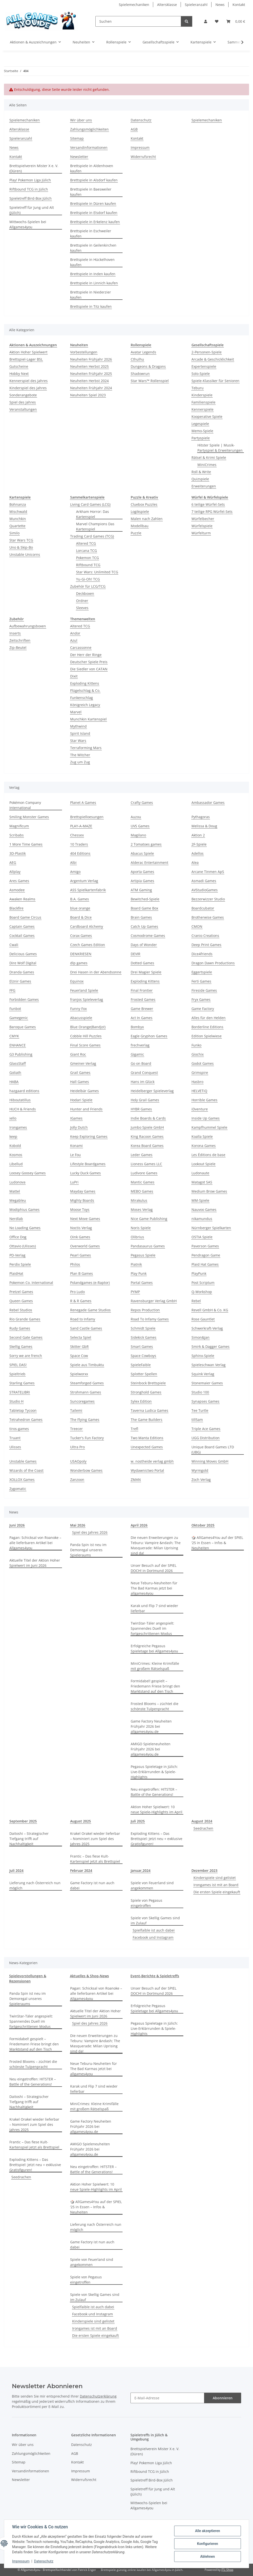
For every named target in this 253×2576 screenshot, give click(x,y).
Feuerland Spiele (84, 990)
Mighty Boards (82, 1200)
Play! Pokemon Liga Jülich (30, 180)
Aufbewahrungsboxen (27, 626)
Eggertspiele (201, 972)
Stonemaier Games (207, 1383)
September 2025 (23, 1821)
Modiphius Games (24, 1209)
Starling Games (22, 1383)
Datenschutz (43, 2561)
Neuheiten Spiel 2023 (88, 395)
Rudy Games (19, 1328)
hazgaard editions (24, 1090)
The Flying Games (84, 1419)
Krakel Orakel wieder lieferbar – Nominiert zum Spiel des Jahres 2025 (95, 1838)
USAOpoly (78, 1461)
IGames (76, 1118)
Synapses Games (205, 1401)
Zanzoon (77, 1479)
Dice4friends (201, 953)
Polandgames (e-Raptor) (90, 1282)
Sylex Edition (141, 1401)
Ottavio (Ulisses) (22, 1246)
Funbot (15, 1008)
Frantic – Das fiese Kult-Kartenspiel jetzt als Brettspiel (95, 1859)
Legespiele (200, 423)
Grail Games (80, 1072)
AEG (12, 862)
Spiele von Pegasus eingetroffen (146, 1903)
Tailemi (76, 1410)
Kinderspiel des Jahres (28, 388)
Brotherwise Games (207, 917)
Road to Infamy (82, 1319)
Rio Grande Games (24, 1319)
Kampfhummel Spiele (209, 1127)
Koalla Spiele (202, 1136)
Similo (14, 533)
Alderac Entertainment (149, 862)
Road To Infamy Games (150, 1319)
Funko (196, 1045)
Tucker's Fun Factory (87, 1437)
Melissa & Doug (204, 826)
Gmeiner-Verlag (83, 1063)
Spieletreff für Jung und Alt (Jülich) (31, 210)
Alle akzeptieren (207, 2531)
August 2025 (80, 1821)
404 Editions (80, 853)
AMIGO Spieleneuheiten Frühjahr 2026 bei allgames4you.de (150, 1749)
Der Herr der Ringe (86, 654)
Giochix (197, 1054)
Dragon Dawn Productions (213, 963)
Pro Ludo (77, 1291)
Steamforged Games (87, 1383)
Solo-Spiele (200, 373)
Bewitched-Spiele (145, 899)
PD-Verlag (17, 1255)
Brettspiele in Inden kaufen (92, 273)
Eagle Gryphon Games (149, 1036)
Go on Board (141, 1063)
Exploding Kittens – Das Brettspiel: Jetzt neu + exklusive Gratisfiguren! (156, 1838)
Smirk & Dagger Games (210, 1346)
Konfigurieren (207, 2544)
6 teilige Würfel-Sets (208, 504)
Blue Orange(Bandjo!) (87, 1027)
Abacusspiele (81, 1017)
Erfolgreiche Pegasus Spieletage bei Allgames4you (154, 1648)
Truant (15, 1437)
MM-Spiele (200, 1200)
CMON (196, 926)
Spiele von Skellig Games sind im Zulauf (155, 1920)
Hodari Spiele (81, 1100)
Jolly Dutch (79, 1127)
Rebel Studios (20, 1310)
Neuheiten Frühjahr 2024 (91, 388)
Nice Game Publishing (149, 1218)
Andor (75, 633)
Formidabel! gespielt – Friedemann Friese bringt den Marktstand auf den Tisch (155, 1686)
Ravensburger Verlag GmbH (154, 1300)
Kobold (15, 1145)
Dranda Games (21, 972)
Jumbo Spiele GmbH (147, 1127)
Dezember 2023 (204, 1870)
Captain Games (22, 926)
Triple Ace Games (205, 1428)
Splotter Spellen (144, 1374)
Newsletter (79, 156)
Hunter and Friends (86, 1109)
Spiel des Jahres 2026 (89, 1532)
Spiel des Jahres (22, 402)
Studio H (16, 1401)
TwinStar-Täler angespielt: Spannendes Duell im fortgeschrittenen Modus (152, 1628)
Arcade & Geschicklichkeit (212, 359)
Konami (76, 1145)
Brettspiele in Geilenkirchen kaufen (93, 248)
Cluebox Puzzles (144, 504)
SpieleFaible (141, 1364)
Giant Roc (78, 1054)
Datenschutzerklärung (98, 2396)
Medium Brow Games (209, 1191)
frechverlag (140, 1045)
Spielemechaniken (134, 4)
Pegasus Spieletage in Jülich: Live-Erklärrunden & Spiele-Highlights (154, 1771)
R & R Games (80, 1300)
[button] (205, 21)
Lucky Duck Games (85, 1173)
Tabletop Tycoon (23, 1410)
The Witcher (80, 755)
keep (13, 1136)
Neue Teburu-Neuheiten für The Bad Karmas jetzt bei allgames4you (154, 1588)
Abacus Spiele (142, 853)
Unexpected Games (147, 1447)
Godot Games (202, 1063)
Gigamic (137, 1054)
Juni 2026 (17, 1525)
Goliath (15, 1072)
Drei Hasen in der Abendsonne (95, 972)
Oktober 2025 (202, 1525)
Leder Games (141, 1154)
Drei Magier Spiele (146, 972)
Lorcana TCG (86, 550)
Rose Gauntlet (203, 1319)
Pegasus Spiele (143, 1255)
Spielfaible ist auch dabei (154, 1930)
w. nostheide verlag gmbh (152, 1461)
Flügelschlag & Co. (85, 690)
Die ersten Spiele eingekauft (216, 1892)
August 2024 (201, 1821)
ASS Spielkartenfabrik (88, 890)
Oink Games (80, 1237)
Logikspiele (140, 511)
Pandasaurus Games (148, 1246)
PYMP (135, 1291)
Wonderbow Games (86, 1470)
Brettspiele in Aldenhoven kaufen (91, 168)
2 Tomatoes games (146, 844)
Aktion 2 (198, 835)
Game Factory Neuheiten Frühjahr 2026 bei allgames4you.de (151, 1726)
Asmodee (17, 890)
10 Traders (79, 844)
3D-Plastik (17, 853)
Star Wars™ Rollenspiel (150, 380)
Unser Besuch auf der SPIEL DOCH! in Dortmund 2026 (153, 1568)
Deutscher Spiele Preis (88, 661)
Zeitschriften (19, 640)
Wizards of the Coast (26, 1470)
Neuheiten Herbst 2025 (89, 366)
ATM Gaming (141, 890)
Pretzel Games (21, 1291)
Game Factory (202, 1008)
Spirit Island (80, 733)
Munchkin (17, 518)
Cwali (13, 944)
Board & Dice (81, 917)
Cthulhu (137, 359)
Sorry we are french (25, 1355)
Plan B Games (81, 1273)
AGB (134, 129)
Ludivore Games (144, 1173)
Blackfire (16, 908)
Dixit (74, 676)
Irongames (18, 1127)
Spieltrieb (17, 1374)
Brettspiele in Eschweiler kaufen (90, 233)
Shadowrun (140, 373)
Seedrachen (203, 1828)
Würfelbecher (202, 518)
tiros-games (19, 1428)
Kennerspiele (202, 409)
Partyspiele (200, 438)
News (220, 4)
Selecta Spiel (80, 1337)
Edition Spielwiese (206, 1036)
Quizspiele (200, 479)
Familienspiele (203, 402)
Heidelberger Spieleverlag (152, 1090)
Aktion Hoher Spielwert (28, 352)
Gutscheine (18, 366)
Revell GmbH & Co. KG (209, 1310)
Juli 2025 (138, 1821)
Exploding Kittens (84, 683)
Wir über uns (81, 120)
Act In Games (141, 1017)
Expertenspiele (203, 366)
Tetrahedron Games (25, 1419)
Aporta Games (142, 871)
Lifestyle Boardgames (87, 1164)
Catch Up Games (144, 926)
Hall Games (79, 1081)
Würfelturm (201, 533)
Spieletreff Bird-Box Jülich (30, 198)
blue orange (80, 908)
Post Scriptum (202, 1282)
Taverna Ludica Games (149, 1410)
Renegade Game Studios (90, 1310)
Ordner (82, 600)
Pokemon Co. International (31, 1282)
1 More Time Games (25, 844)
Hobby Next (19, 373)
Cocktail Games (22, 935)
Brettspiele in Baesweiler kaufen (90, 192)
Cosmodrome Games (148, 935)
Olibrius (137, 1237)
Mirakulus (139, 1200)
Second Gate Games (25, 1337)
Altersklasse (167, 4)
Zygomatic (17, 1488)
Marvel (76, 712)
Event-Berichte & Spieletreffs (154, 1976)
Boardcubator (202, 908)
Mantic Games (142, 1182)
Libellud (16, 1164)
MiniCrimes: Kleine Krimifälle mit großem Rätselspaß (155, 1666)
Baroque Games (22, 1027)
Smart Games (142, 1346)
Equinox (77, 981)
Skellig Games (20, 1346)
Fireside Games (204, 990)
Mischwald (18, 511)
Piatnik (136, 1264)
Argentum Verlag (84, 880)
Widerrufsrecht (143, 156)
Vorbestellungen (83, 352)
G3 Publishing (20, 1054)
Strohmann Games (85, 1392)
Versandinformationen (88, 147)
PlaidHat (16, 1273)
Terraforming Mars (86, 747)
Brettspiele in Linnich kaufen (94, 283)
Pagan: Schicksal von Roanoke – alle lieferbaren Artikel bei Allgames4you (35, 1542)
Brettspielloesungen (87, 816)
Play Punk (139, 1273)
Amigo (75, 871)
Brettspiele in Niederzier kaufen (90, 295)
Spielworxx (79, 1374)
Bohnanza (17, 504)
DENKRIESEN (80, 953)
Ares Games (19, 880)
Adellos (197, 853)
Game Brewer (142, 1008)
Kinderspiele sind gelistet (214, 1877)
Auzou (136, 816)
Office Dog (17, 1237)
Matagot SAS (201, 1182)
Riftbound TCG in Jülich (28, 189)
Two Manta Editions (147, 1437)
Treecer (76, 1428)
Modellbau (139, 525)
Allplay (15, 871)
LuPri (74, 1182)
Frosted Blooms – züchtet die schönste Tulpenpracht (154, 1706)
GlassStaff (17, 1063)
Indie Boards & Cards (148, 1118)
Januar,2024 (140, 1870)
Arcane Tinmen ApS (207, 871)
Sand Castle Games (86, 1328)
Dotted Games (142, 963)
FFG (12, 990)
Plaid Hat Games (205, 1264)
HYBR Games (141, 1109)
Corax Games (81, 935)
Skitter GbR (79, 1346)
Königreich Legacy (85, 704)
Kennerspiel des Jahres (28, 380)
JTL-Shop (227, 2570)
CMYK (14, 1036)
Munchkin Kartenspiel (88, 719)
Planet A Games (83, 802)
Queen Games (21, 1300)
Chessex (77, 835)
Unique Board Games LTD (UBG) (212, 1449)
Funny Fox (78, 1008)
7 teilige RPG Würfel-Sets (211, 511)
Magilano (138, 835)
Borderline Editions (207, 1027)
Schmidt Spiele (143, 1328)
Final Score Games (85, 1045)
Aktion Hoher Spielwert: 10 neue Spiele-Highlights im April (156, 1809)
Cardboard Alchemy (86, 926)
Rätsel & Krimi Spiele (208, 457)
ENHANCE (17, 1045)
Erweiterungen (203, 486)
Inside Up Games (205, 1118)
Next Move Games (85, 1218)
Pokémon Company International (25, 805)
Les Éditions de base (208, 1154)
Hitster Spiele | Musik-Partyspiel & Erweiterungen (220, 448)
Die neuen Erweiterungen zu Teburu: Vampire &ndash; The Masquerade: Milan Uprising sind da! (156, 1545)
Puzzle (136, 533)
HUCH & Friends (22, 1109)
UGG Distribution (205, 1437)
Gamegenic (18, 1017)
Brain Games (141, 917)
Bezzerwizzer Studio (208, 899)
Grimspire (199, 1072)
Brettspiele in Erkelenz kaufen (95, 221)
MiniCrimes (206, 464)
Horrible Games (204, 1100)
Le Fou (75, 1154)
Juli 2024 (16, 1870)
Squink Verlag (202, 1374)
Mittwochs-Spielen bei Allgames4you (27, 224)
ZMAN (136, 1479)
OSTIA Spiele (201, 1237)
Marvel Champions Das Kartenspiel (95, 526)
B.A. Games (79, 899)
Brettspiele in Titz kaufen (91, 306)
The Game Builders (146, 1419)
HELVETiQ (199, 1090)
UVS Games (140, 826)
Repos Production (145, 1310)
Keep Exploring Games (88, 1136)
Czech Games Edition (87, 944)
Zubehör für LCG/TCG (87, 586)
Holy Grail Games (145, 1100)
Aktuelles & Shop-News (89, 1976)
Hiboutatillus (20, 1100)
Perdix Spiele (20, 1264)
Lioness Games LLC (146, 1164)
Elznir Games (20, 981)
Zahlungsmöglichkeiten (89, 129)
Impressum (20, 2561)
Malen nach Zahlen (147, 518)
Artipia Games (142, 880)
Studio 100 (200, 1392)
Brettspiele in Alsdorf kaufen (94, 180)
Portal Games (142, 1282)
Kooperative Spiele (206, 416)
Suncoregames (82, 1401)
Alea (195, 862)
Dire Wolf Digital (22, 963)
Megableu (17, 1200)
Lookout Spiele (203, 1164)
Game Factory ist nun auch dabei (92, 1885)
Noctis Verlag (81, 1227)
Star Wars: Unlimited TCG (97, 572)
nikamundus (201, 1218)
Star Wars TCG (21, 540)
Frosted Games (143, 999)
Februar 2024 (81, 1870)
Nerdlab (16, 1218)
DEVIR (135, 953)
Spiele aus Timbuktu (87, 1364)
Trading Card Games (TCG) (92, 536)
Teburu (197, 388)
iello (12, 1118)
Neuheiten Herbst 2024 (89, 380)
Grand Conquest (144, 1072)
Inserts (15, 633)
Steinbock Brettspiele (148, 1383)
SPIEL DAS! (18, 1364)
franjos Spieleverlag (86, 999)
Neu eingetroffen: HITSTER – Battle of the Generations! (154, 1792)
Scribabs (16, 835)
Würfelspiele (201, 525)
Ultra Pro (77, 1447)
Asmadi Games (203, 880)
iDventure (199, 1109)
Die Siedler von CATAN (88, 669)
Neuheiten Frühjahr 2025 (91, 373)
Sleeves (82, 607)
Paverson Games (205, 1246)
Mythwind (78, 726)
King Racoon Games (147, 1136)
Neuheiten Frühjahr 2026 (91, 359)
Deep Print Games (206, 944)
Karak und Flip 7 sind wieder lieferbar (154, 1608)
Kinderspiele (201, 395)
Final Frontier (142, 990)
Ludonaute (200, 1173)
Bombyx (137, 1027)
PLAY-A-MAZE (81, 826)
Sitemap (77, 138)
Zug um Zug (80, 762)
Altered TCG (86, 543)
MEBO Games (142, 1191)
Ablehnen (207, 2556)
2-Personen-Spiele (206, 352)
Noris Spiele (141, 1227)
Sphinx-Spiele (202, 1355)
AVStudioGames (204, 890)
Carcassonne (80, 647)
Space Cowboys (143, 1355)
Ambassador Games (208, 802)
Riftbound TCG (88, 564)
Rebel (196, 1300)
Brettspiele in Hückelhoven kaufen (92, 262)
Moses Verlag (142, 1209)
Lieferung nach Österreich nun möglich (35, 1885)
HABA (14, 1081)
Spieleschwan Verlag (208, 1364)
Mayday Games (82, 1191)
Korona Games (203, 1145)
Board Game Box (144, 908)
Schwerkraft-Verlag (207, 1328)
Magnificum (19, 826)
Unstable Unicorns (24, 554)
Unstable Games (23, 1461)
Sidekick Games (143, 1337)
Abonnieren (222, 2398)
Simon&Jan (200, 1337)
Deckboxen (85, 593)
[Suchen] (138, 21)
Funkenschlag (81, 697)
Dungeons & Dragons (148, 366)
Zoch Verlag (201, 1479)
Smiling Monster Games (29, 816)
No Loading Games (25, 1227)
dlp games (78, 963)
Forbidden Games (24, 999)
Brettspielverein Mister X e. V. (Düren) (33, 168)
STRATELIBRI (19, 1392)
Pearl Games (80, 1255)
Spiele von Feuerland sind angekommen (152, 1885)
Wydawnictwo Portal (147, 1470)
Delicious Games (23, 953)
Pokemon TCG (87, 557)
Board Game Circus (25, 917)
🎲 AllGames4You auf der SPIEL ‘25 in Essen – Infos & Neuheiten (217, 1542)
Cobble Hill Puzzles (86, 1036)
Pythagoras (200, 816)
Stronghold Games (146, 1392)
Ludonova (17, 1182)
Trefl (134, 1428)
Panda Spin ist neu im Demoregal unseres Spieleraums (88, 1549)
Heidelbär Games (84, 1090)
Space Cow (79, 1355)
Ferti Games (201, 981)
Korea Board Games (147, 1145)
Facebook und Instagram (153, 1937)
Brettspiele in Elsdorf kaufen (93, 212)
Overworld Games (85, 1246)
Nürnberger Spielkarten (211, 1227)
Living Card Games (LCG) (90, 504)
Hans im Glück (142, 1081)
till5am (197, 1419)
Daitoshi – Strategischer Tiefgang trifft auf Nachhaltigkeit (29, 1838)
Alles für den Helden (208, 1017)
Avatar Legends (143, 352)
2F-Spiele (199, 844)
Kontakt (238, 4)
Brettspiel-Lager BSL (26, 359)
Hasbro (197, 1081)
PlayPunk (198, 1273)
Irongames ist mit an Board (215, 1884)
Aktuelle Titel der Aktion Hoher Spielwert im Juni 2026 (34, 1563)
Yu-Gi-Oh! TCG (88, 579)
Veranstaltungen (23, 409)
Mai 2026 (77, 1525)
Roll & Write (201, 471)
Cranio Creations (205, 935)
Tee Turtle (199, 1410)
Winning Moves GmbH (209, 1461)
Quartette (17, 525)
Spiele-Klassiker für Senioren (215, 380)
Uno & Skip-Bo (21, 547)
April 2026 (139, 1525)
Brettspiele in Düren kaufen (93, 203)
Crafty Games (142, 802)
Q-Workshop (201, 1291)
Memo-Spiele (202, 430)
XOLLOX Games (22, 1479)
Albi (73, 862)
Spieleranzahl (196, 4)
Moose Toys (79, 1209)
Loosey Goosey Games (27, 1173)
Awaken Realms (22, 899)
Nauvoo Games (203, 1209)
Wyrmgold (199, 1470)
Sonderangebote (23, 395)
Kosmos (15, 1154)
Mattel (14, 1191)
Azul (73, 640)
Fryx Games (201, 999)
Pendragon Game (205, 1255)
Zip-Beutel (17, 647)
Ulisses (15, 1447)
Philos (75, 1264)
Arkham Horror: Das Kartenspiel (92, 514)
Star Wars (78, 740)
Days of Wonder (144, 944)
